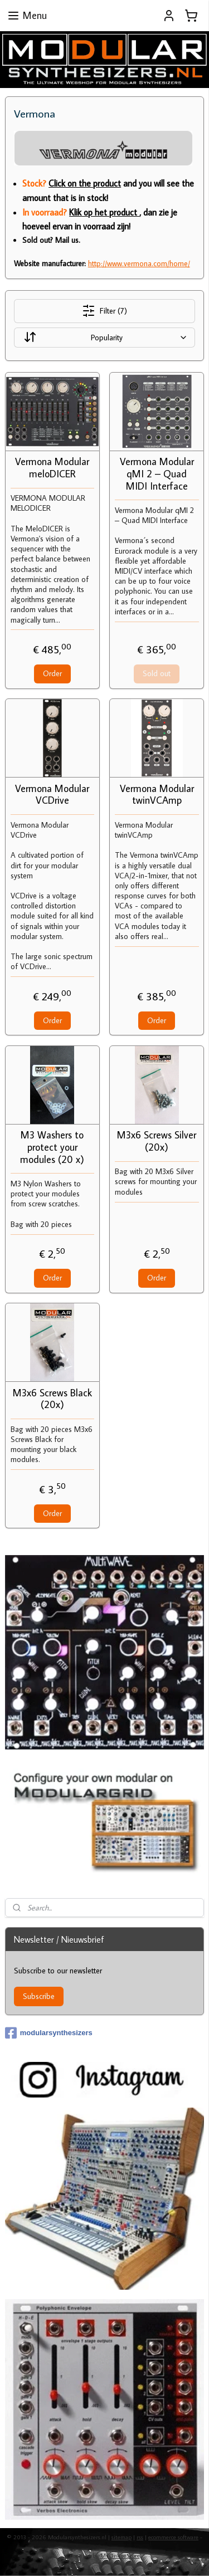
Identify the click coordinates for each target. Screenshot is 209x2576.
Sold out (157, 673)
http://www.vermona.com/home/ (139, 263)
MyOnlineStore (120, 2555)
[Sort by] (104, 337)
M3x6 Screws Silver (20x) (156, 1141)
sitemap (121, 2537)
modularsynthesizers (49, 2033)
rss (140, 2537)
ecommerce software (173, 2537)
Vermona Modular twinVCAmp (157, 794)
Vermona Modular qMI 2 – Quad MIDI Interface (157, 474)
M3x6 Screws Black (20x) (52, 1399)
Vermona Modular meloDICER (52, 468)
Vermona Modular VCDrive (52, 794)
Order (52, 673)
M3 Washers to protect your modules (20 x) (52, 1148)
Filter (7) (104, 310)
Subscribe (39, 1996)
